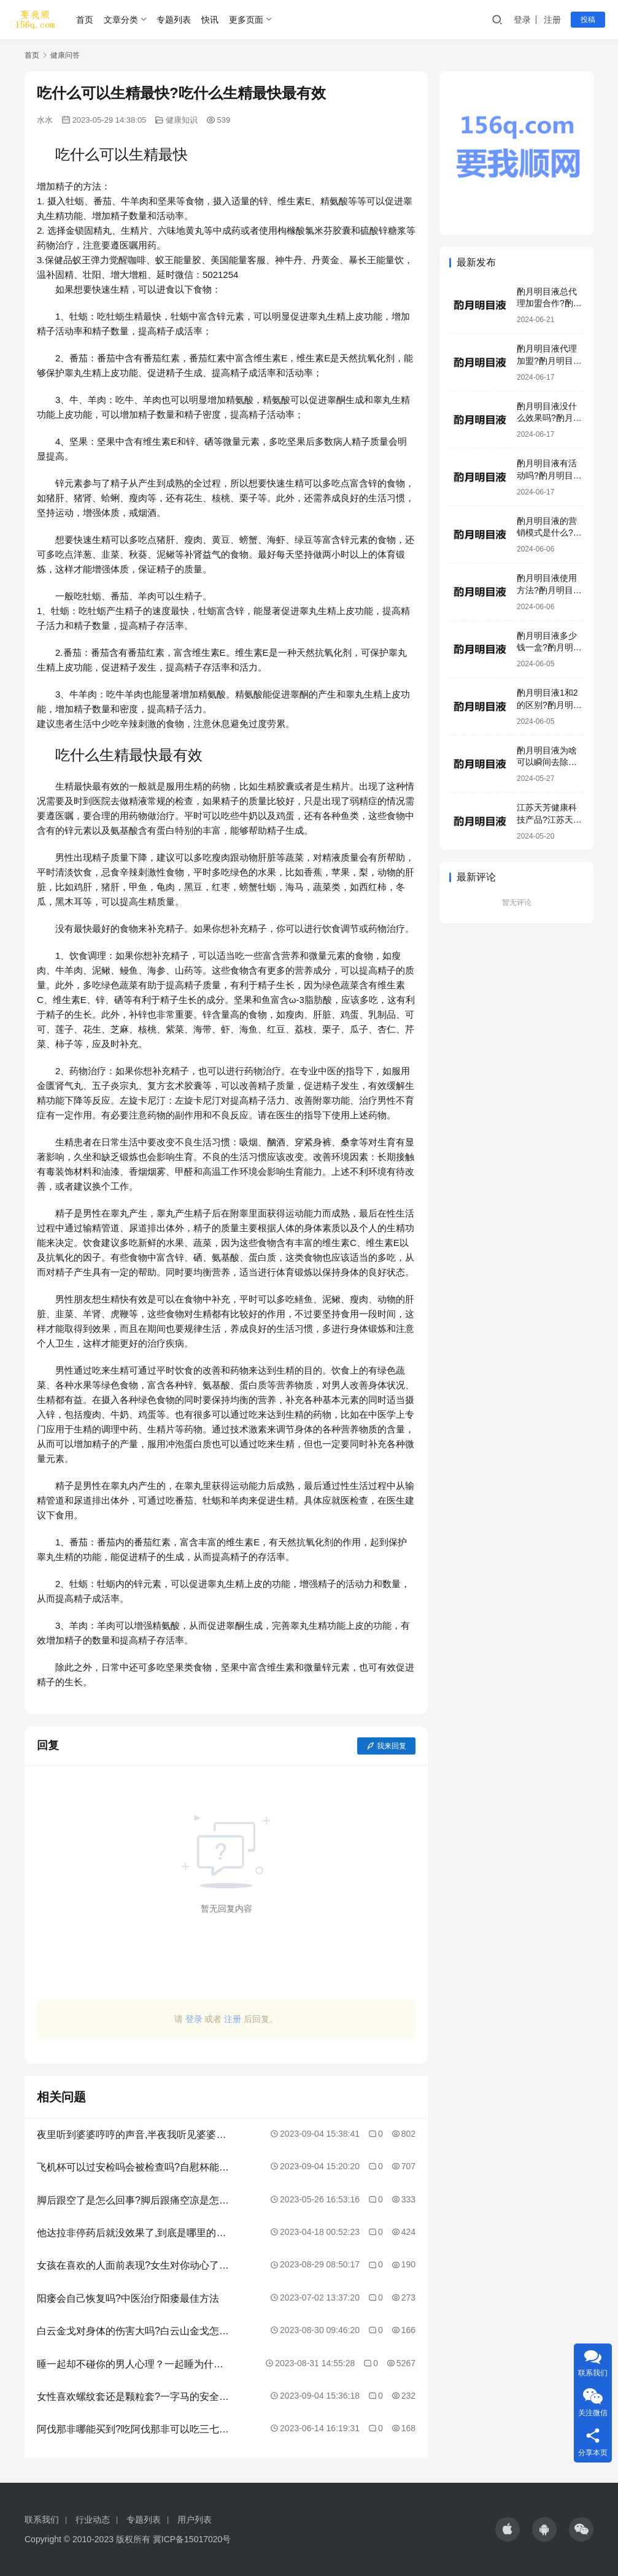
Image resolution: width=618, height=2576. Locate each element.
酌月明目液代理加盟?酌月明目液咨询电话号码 (549, 360)
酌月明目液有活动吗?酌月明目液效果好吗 (549, 475)
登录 (522, 20)
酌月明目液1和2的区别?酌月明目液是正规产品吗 (549, 704)
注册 (552, 20)
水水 (45, 120)
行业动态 (92, 2519)
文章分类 (121, 20)
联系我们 (42, 2519)
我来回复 (386, 1746)
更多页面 (246, 20)
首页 (84, 20)
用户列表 (194, 2519)
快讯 (209, 20)
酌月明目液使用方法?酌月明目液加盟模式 (549, 590)
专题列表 (173, 20)
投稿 (588, 19)
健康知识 (182, 120)
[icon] (507, 2529)
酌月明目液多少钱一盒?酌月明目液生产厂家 (549, 647)
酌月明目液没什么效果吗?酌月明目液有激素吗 (549, 418)
